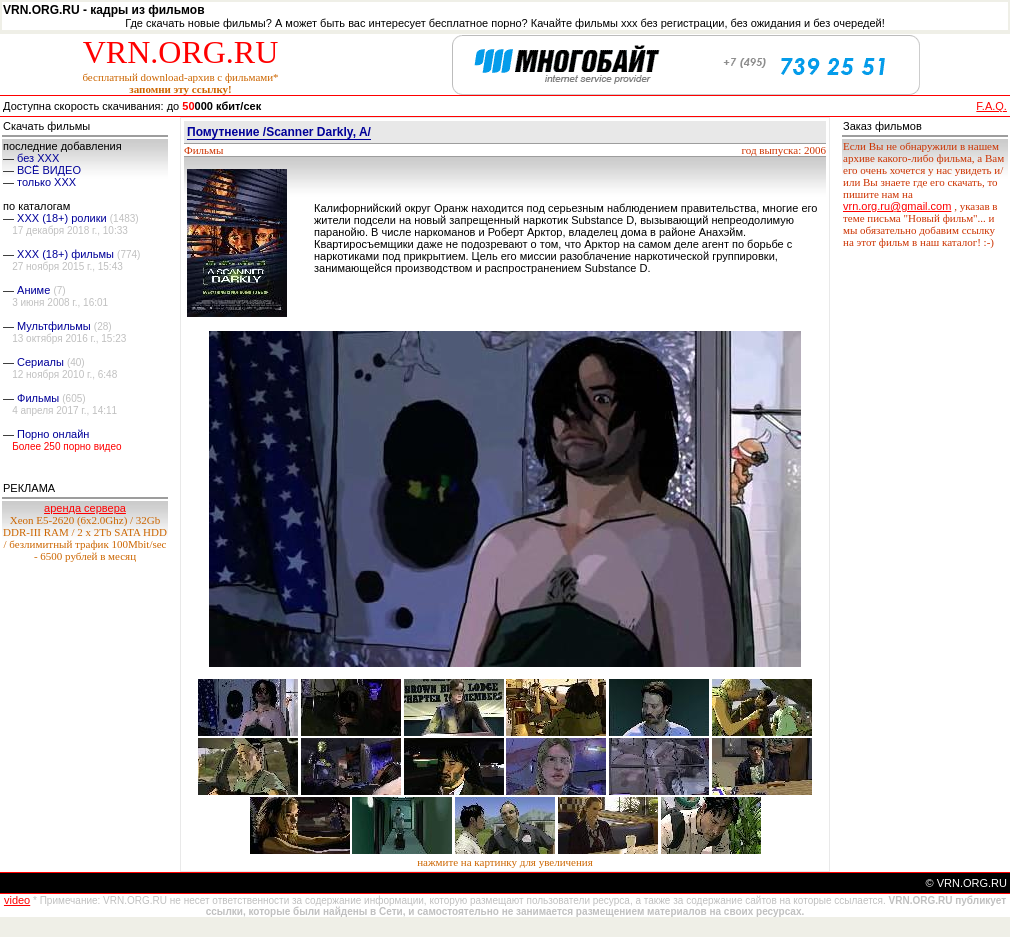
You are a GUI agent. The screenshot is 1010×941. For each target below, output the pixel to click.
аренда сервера (85, 508)
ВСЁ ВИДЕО (49, 170)
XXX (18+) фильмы (65, 254)
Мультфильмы (54, 326)
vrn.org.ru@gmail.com (897, 206)
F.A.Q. (991, 106)
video (17, 900)
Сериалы (40, 362)
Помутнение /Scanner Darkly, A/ (279, 132)
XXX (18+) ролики (62, 218)
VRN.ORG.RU (181, 52)
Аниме (33, 290)
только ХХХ (46, 182)
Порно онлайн (53, 434)
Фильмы (38, 398)
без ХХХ (38, 158)
